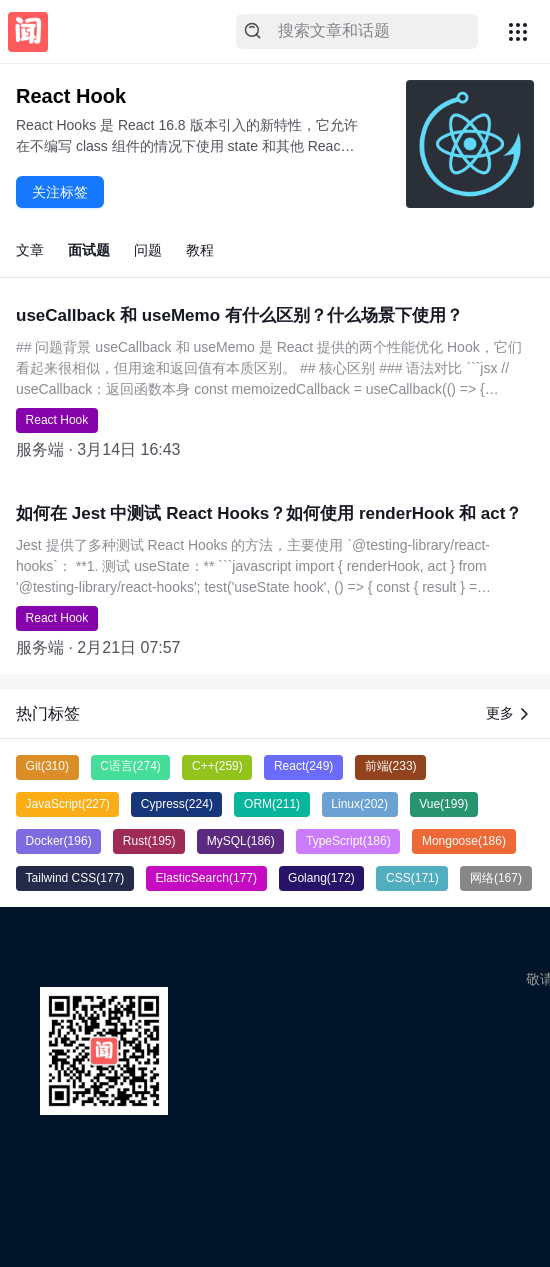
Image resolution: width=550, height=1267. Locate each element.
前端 (391, 766)
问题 (148, 250)
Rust (149, 841)
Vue (443, 804)
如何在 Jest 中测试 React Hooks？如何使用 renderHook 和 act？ (269, 513)
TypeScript (348, 841)
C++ (217, 766)
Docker (59, 841)
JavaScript (68, 804)
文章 (30, 250)
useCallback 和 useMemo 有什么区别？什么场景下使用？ (239, 315)
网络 (496, 878)
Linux (359, 804)
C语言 (130, 766)
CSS (412, 878)
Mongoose (464, 841)
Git (47, 766)
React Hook (57, 420)
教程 (200, 250)
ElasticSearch (206, 878)
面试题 (89, 250)
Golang (321, 878)
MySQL (241, 841)
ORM (272, 804)
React (303, 766)
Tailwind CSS (75, 878)
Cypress (177, 804)
